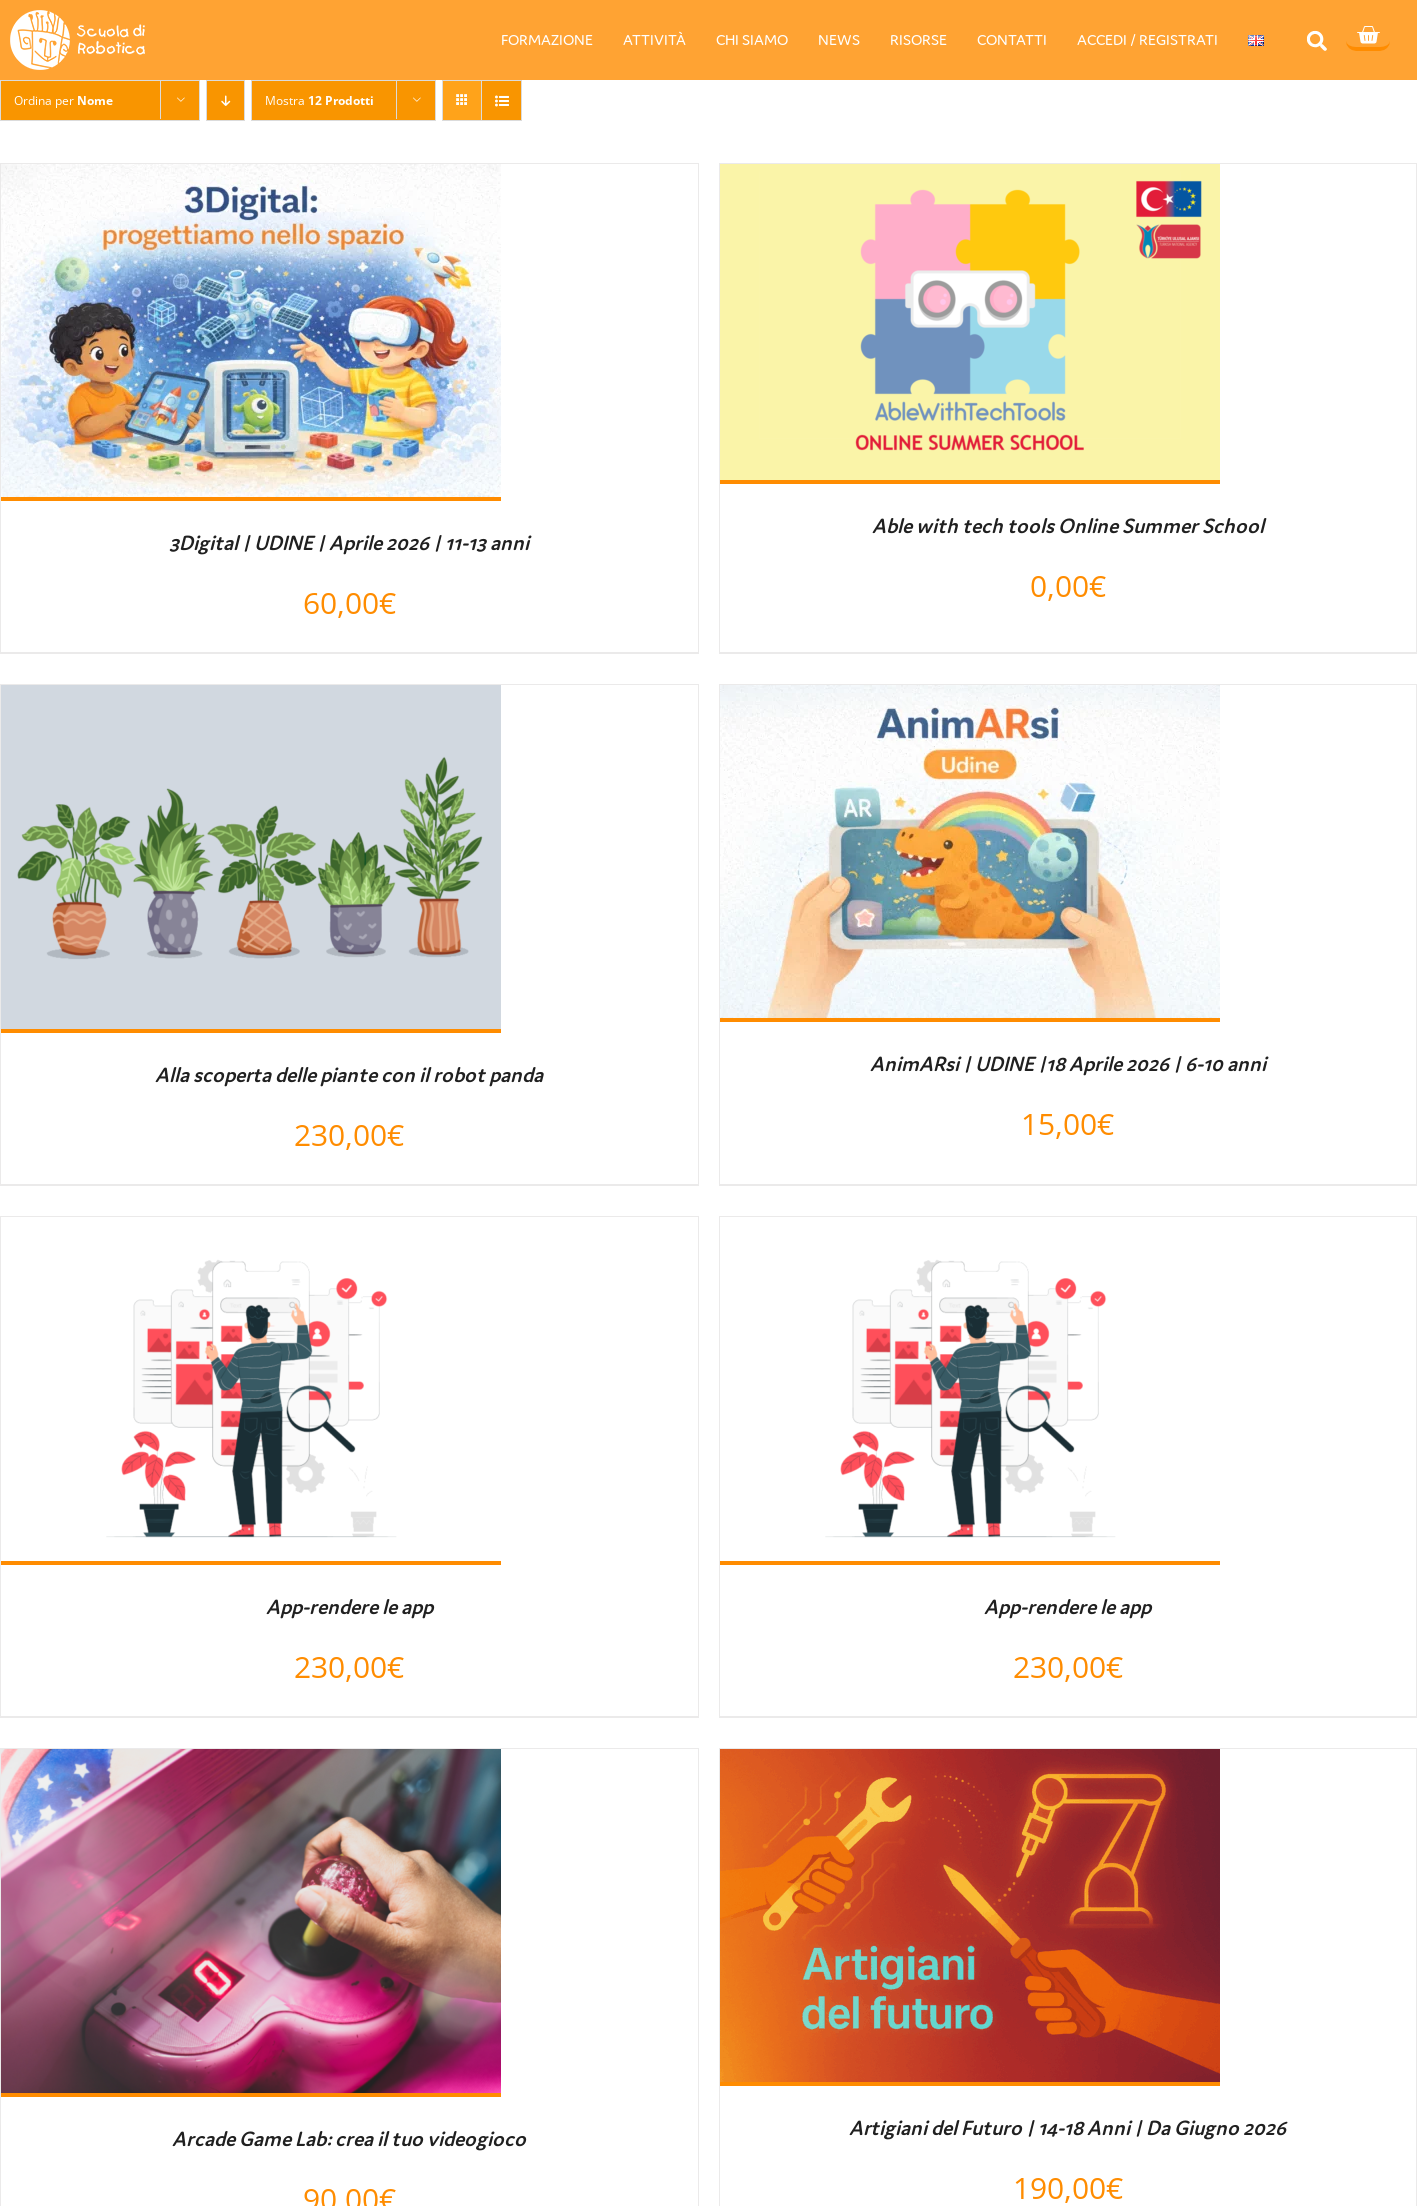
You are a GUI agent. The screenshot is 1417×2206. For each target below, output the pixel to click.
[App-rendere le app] (251, 1235)
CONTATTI (1012, 39)
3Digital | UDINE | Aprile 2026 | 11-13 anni (349, 543)
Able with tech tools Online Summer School (1068, 526)
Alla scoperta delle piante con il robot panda (349, 1075)
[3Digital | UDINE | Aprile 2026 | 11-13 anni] (251, 182)
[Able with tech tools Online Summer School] (970, 182)
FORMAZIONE (547, 39)
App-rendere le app (349, 1607)
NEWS (839, 39)
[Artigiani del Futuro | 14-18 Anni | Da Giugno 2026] (970, 1767)
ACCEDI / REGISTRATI (1147, 39)
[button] (1317, 40)
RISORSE (918, 39)
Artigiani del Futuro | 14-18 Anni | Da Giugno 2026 (1067, 2128)
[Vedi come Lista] (501, 100)
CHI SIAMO (752, 39)
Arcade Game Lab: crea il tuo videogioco (349, 2139)
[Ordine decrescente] (225, 100)
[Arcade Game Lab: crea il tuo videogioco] (251, 1767)
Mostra (319, 100)
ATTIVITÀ (654, 39)
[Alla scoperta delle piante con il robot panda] (251, 703)
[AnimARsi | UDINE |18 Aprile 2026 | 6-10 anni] (970, 703)
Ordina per (63, 100)
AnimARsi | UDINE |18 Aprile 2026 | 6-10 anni (1068, 1064)
